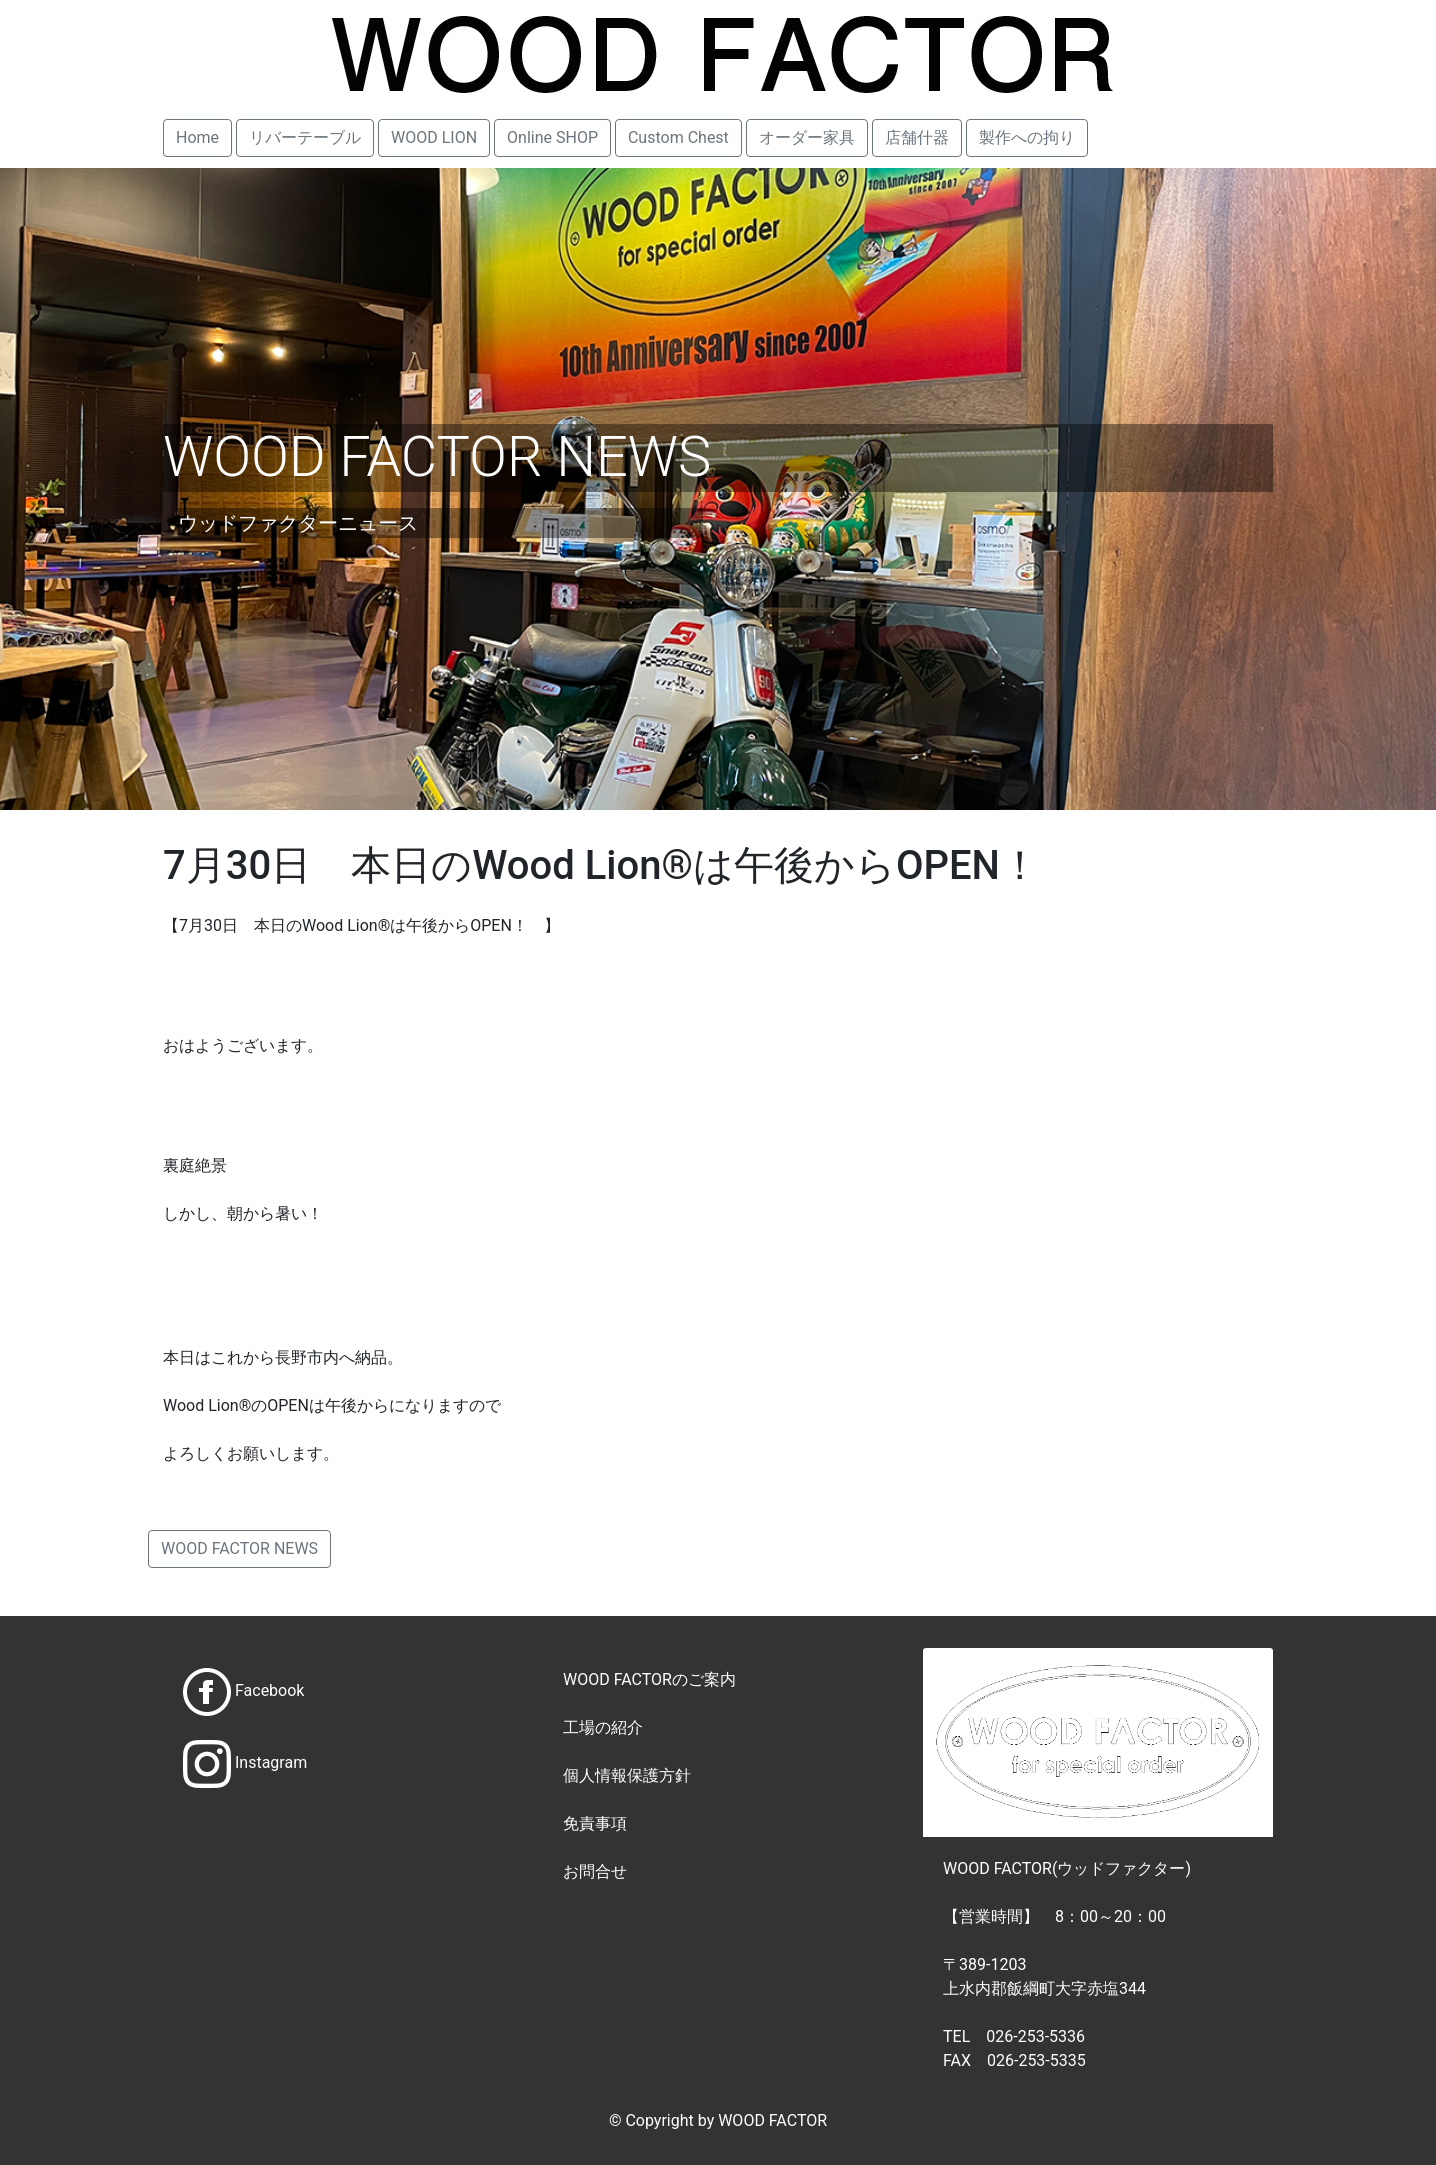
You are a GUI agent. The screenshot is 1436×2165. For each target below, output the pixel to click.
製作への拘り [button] (1027, 137)
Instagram (271, 1762)
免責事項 (595, 1823)
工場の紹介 (603, 1727)
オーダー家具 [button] (807, 137)
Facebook (269, 1690)
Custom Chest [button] (678, 137)
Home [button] (197, 137)
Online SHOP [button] (552, 137)
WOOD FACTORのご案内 (649, 1679)
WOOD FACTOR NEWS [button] (239, 1548)
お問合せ (595, 1871)
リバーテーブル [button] (305, 137)
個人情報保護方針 (627, 1775)
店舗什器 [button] (917, 137)
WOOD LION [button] (434, 137)
